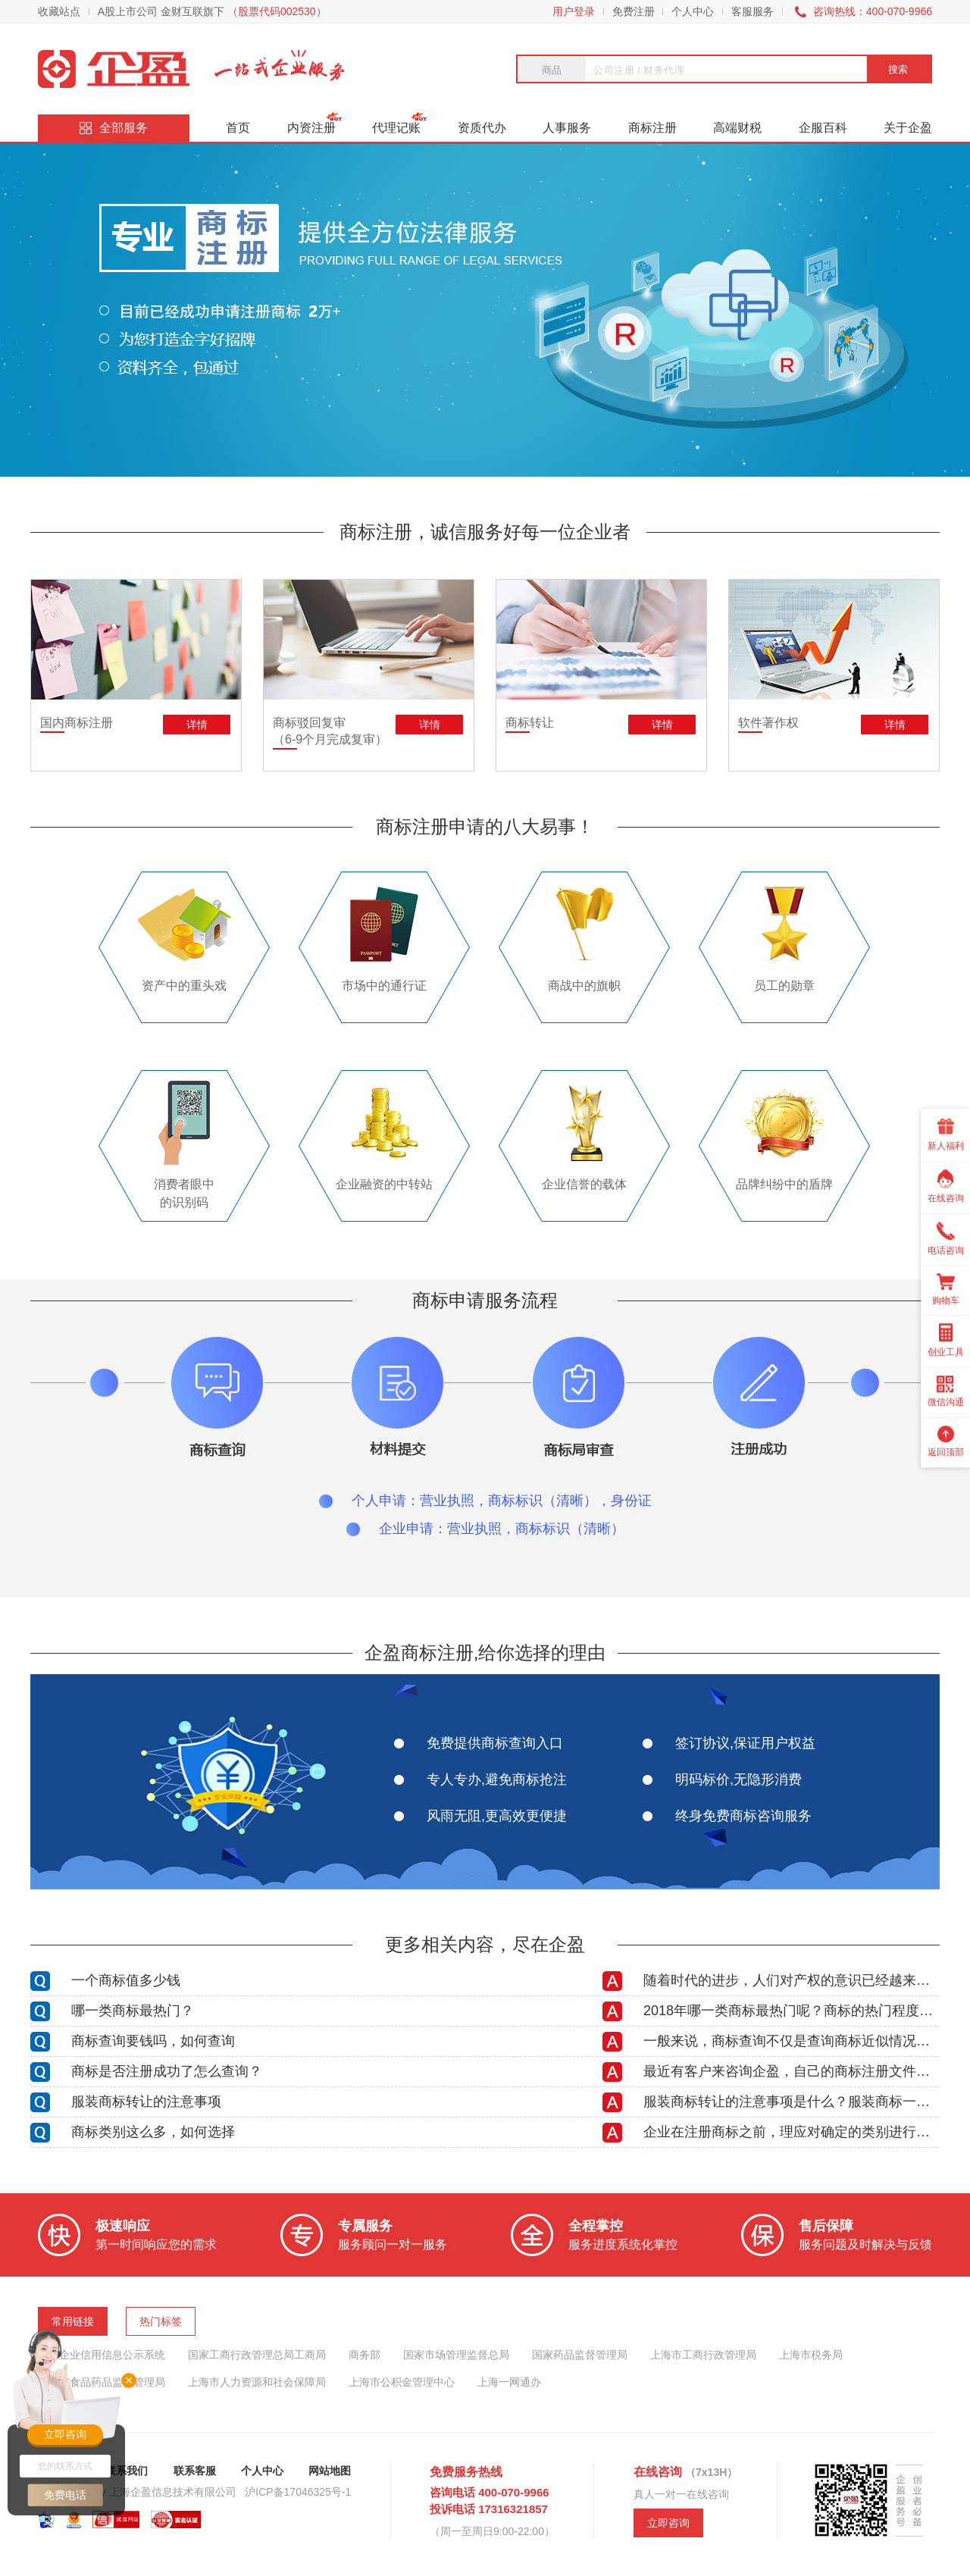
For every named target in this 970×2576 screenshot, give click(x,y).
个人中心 (692, 11)
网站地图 (329, 2471)
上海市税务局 (811, 2355)
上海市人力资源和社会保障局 (257, 2382)
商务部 (364, 2355)
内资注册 (311, 127)
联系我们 (126, 2471)
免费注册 (633, 11)
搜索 (898, 69)
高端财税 (737, 127)
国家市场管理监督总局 (456, 2355)
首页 (238, 127)
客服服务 (752, 11)
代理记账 (396, 127)
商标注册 (652, 127)
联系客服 (195, 2471)
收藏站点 (59, 11)
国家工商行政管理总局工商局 (257, 2355)
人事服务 (567, 127)
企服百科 (823, 127)
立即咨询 (668, 2523)
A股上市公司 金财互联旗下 (212, 11)
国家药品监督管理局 (579, 2355)
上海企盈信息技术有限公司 (172, 2492)
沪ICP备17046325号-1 (298, 2492)
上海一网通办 (509, 2382)
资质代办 (482, 127)
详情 (197, 724)
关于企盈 (908, 127)
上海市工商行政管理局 (703, 2355)
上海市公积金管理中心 (402, 2382)
